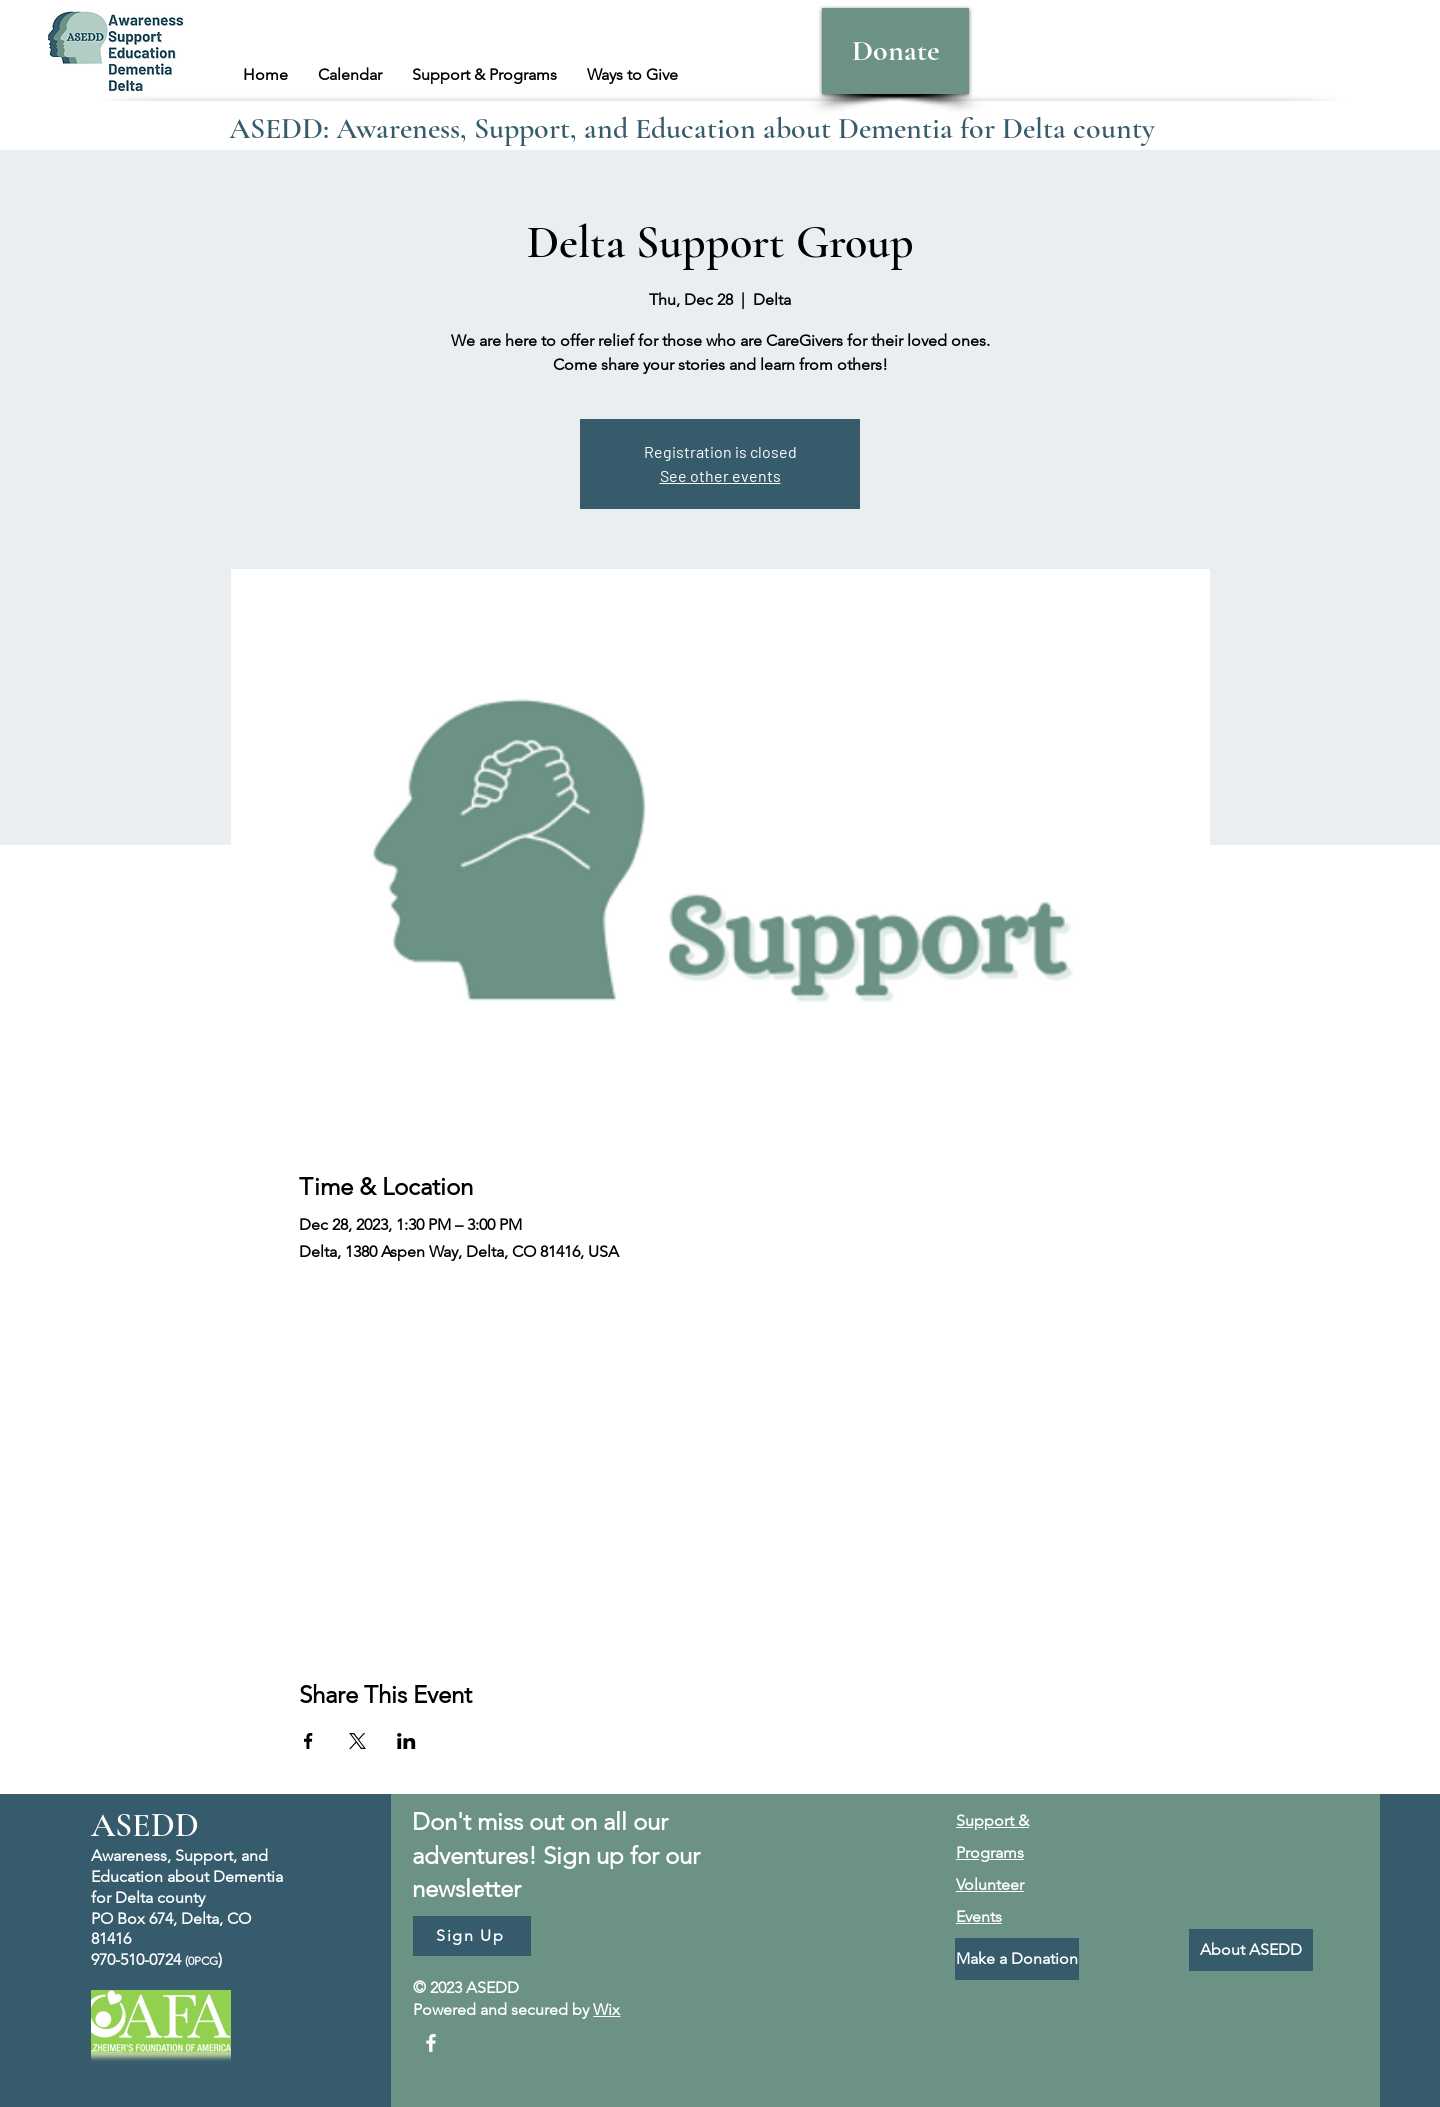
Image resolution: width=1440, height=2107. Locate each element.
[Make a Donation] (1017, 1959)
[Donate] (895, 51)
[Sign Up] (472, 1936)
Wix (606, 2009)
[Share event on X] (357, 1741)
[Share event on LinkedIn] (406, 1741)
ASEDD (145, 1825)
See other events (720, 475)
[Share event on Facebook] (308, 1741)
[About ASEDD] (1251, 1950)
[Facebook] (431, 2043)
